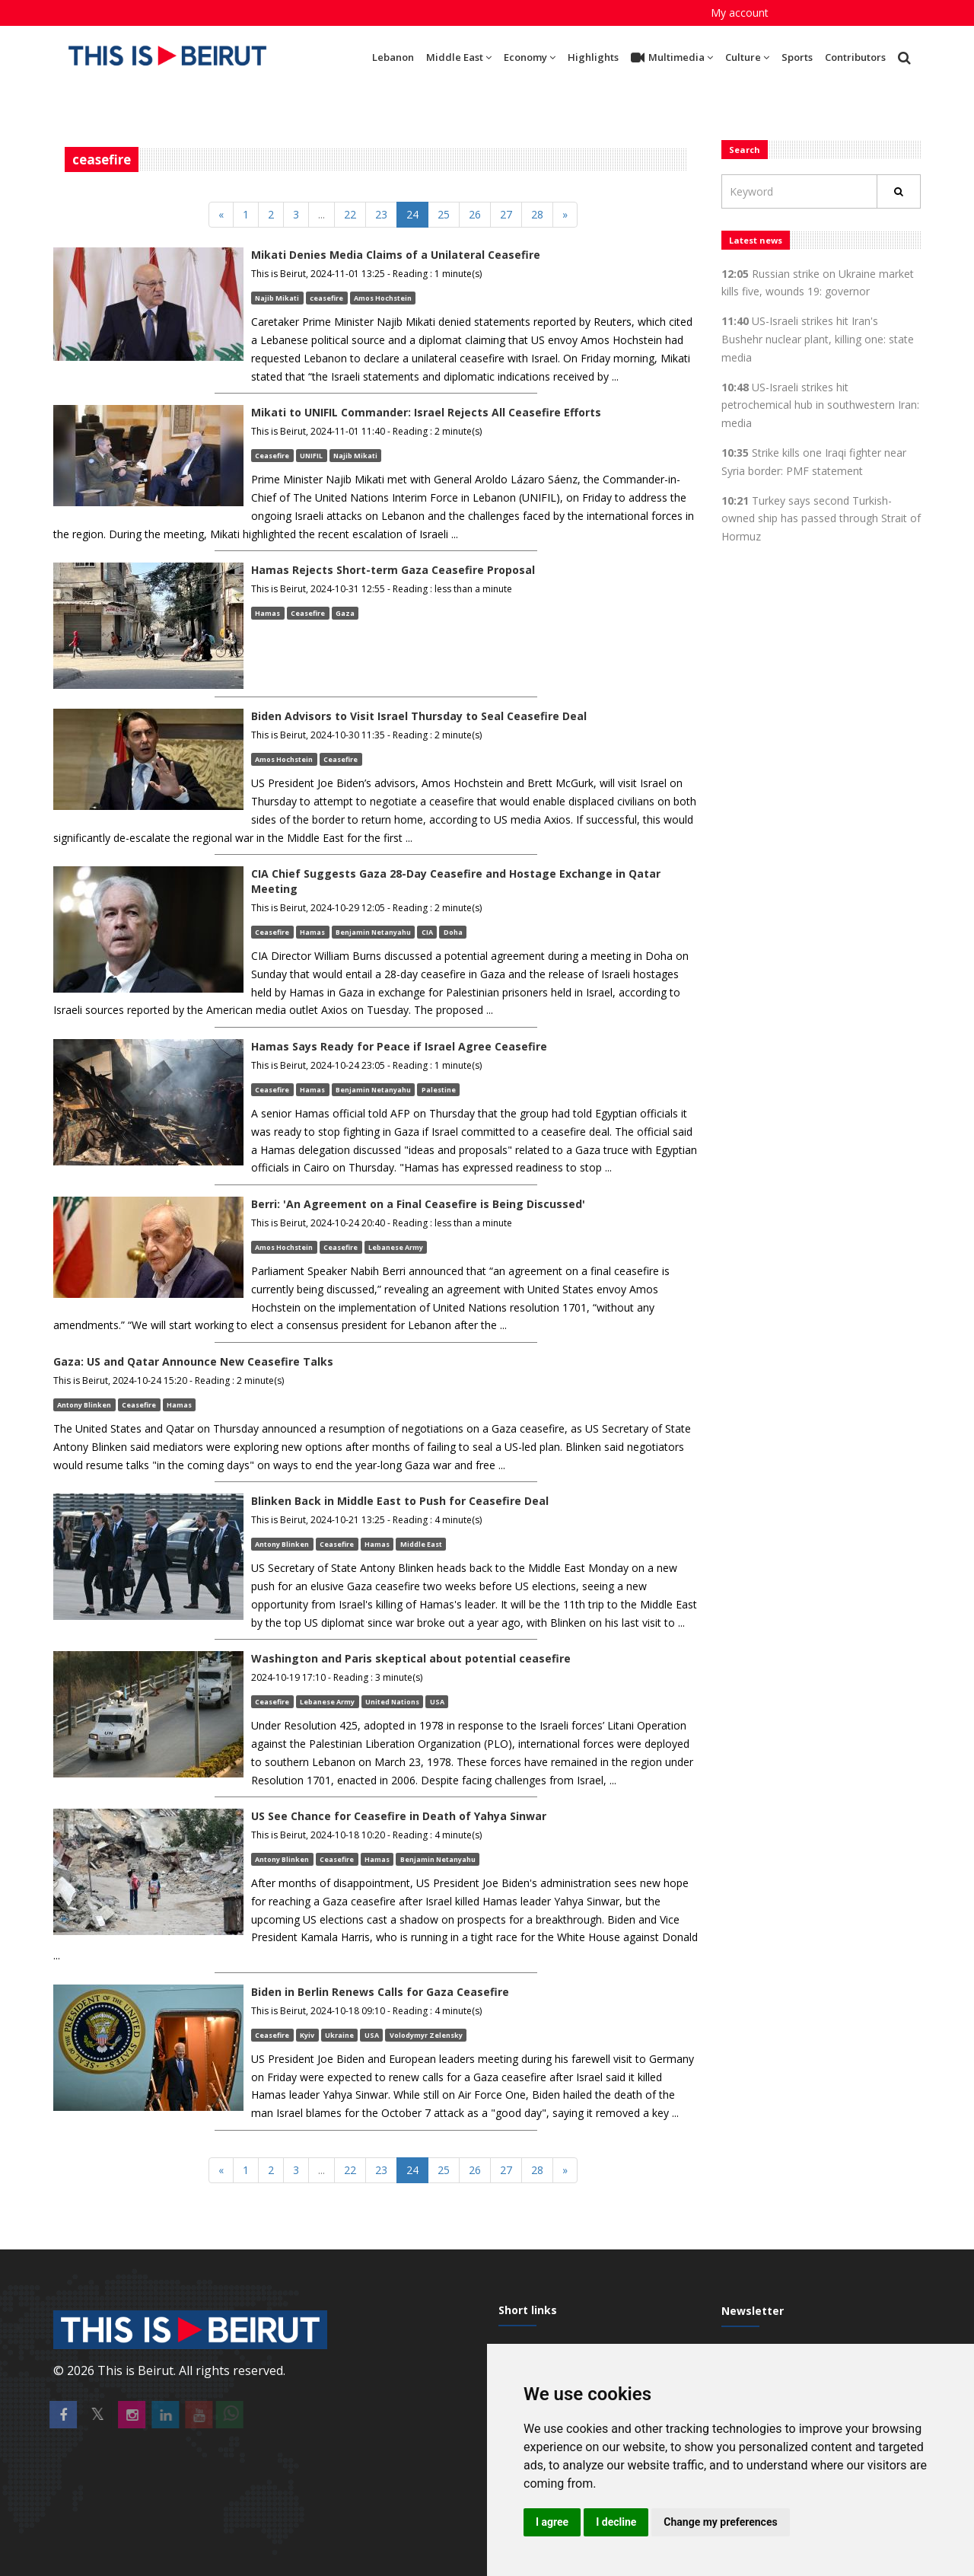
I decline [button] (616, 2522)
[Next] (565, 215)
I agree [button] (552, 2522)
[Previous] (221, 215)
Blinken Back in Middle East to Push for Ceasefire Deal (400, 1501)
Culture (747, 57)
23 (381, 214)
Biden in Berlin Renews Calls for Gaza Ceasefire (380, 1992)
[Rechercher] (899, 191)
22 (350, 214)
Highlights (593, 57)
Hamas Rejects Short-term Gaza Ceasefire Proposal (393, 570)
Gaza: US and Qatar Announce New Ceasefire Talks (193, 1361)
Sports (797, 57)
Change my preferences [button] (720, 2522)
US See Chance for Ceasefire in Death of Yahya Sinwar (398, 1816)
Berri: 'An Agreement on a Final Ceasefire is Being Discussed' (418, 1204)
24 (412, 214)
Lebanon (393, 57)
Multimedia (672, 57)
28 (537, 214)
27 (506, 214)
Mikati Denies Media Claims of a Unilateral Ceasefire (395, 254)
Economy (529, 57)
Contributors (855, 57)
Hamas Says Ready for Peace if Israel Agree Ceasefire (399, 1046)
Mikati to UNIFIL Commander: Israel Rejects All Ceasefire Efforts (426, 412)
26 (475, 214)
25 (444, 214)
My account (740, 12)
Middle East (459, 57)
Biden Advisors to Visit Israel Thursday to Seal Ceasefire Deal (419, 716)
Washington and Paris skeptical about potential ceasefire (411, 1658)
